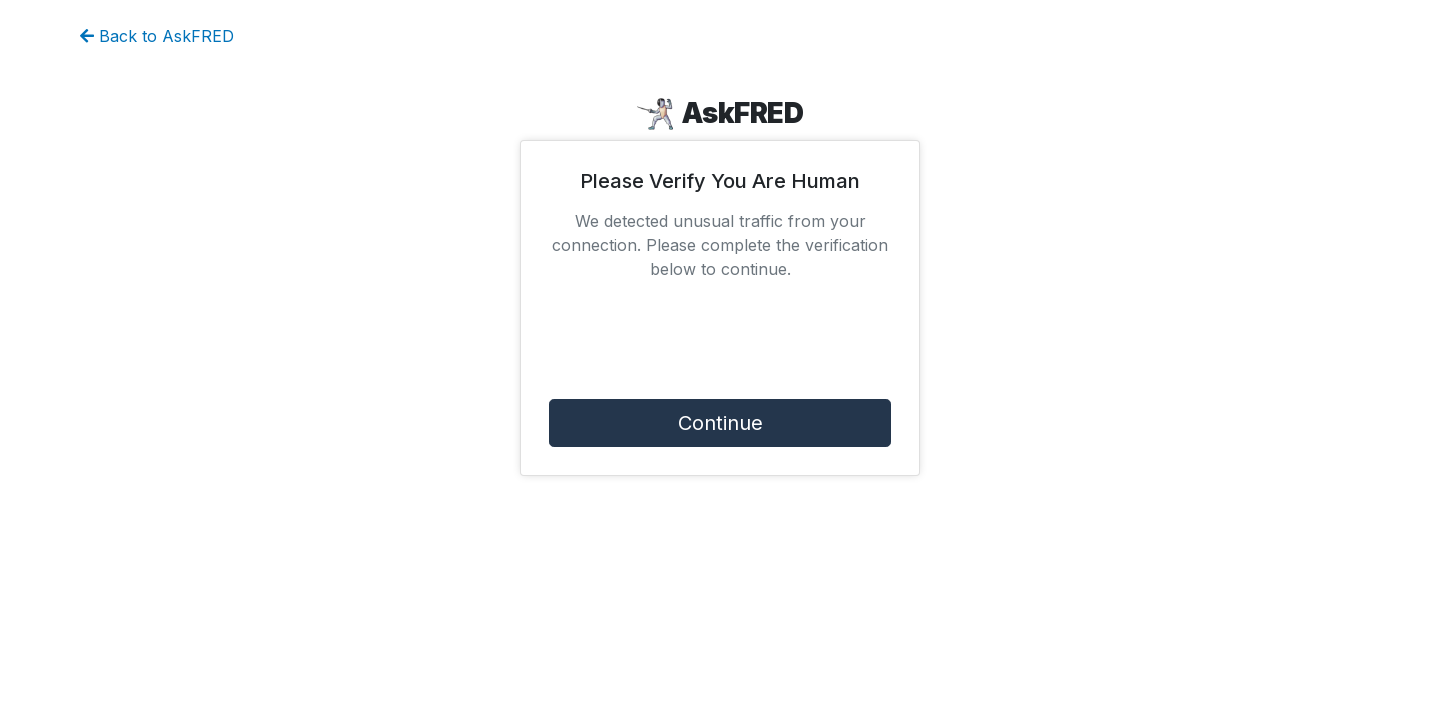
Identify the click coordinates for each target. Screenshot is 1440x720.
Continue (720, 423)
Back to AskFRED (157, 36)
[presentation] (720, 344)
